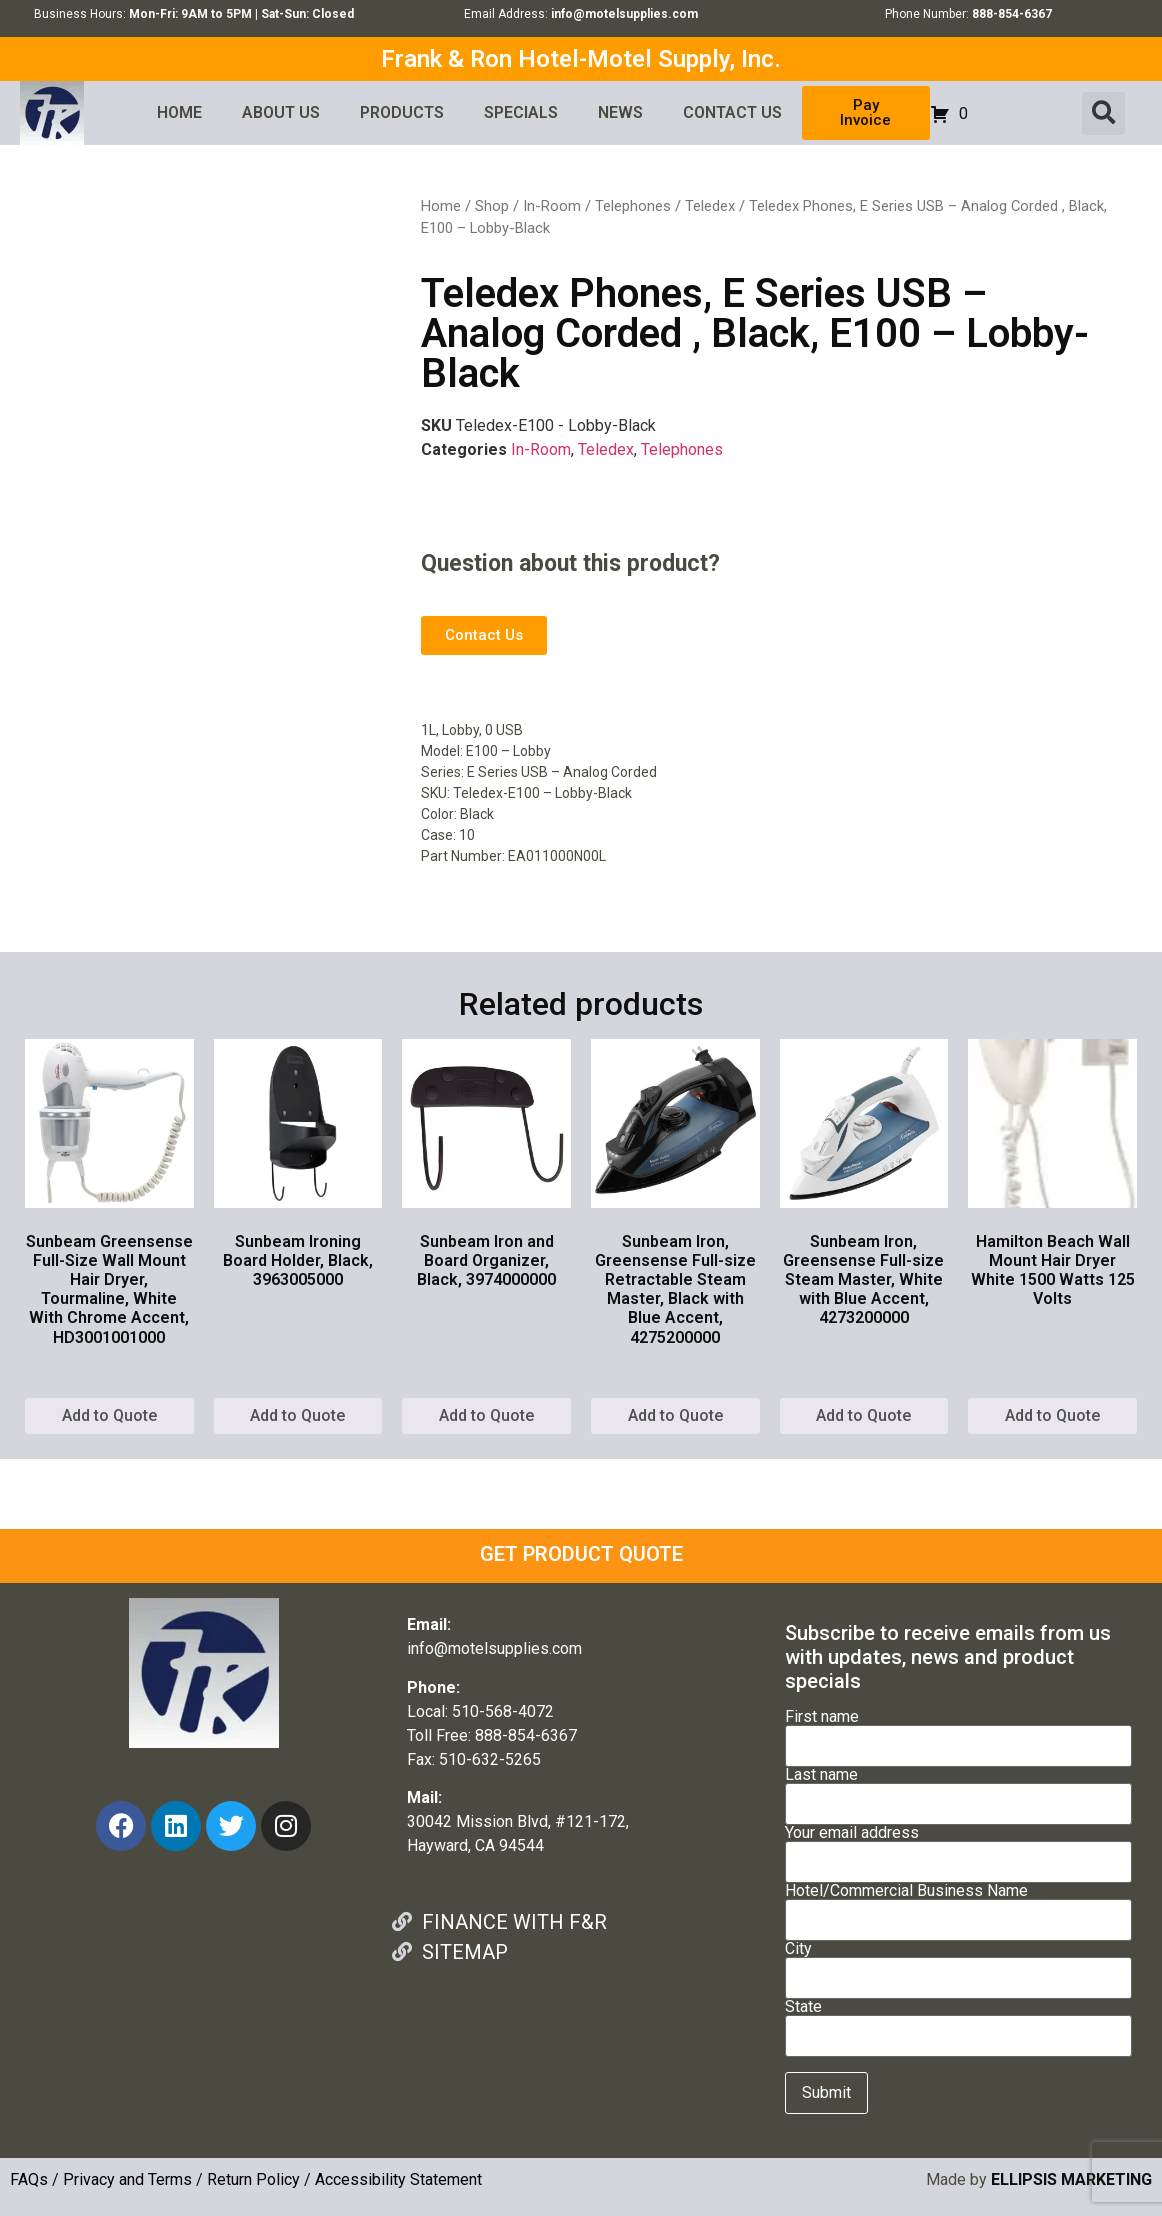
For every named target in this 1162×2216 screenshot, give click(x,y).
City (958, 1964)
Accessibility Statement (398, 2179)
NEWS (620, 112)
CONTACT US (732, 112)
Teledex (710, 206)
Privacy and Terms (127, 2179)
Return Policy (253, 2179)
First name (958, 1732)
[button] (1103, 113)
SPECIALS (521, 112)
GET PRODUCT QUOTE (581, 1554)
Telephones (633, 206)
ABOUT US (281, 112)
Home (441, 206)
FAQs (29, 2179)
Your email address (958, 1848)
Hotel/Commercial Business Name (958, 1906)
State (958, 2022)
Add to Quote (109, 1415)
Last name (958, 1790)
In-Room (552, 206)
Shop (492, 206)
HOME (179, 112)
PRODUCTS (402, 112)
